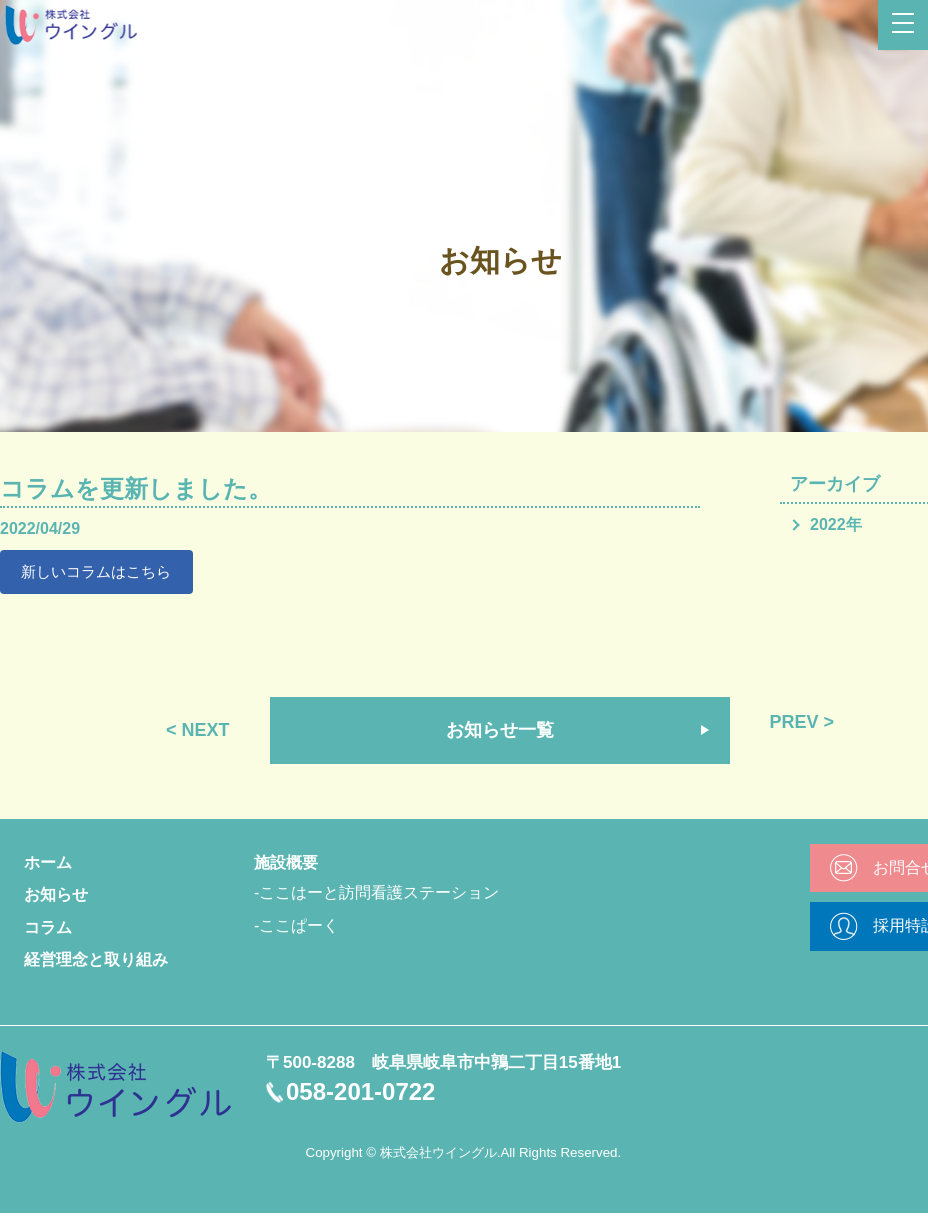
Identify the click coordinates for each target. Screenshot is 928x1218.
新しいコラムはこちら (103, 573)
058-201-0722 (360, 1095)
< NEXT (198, 734)
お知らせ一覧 (500, 734)
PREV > (802, 726)
